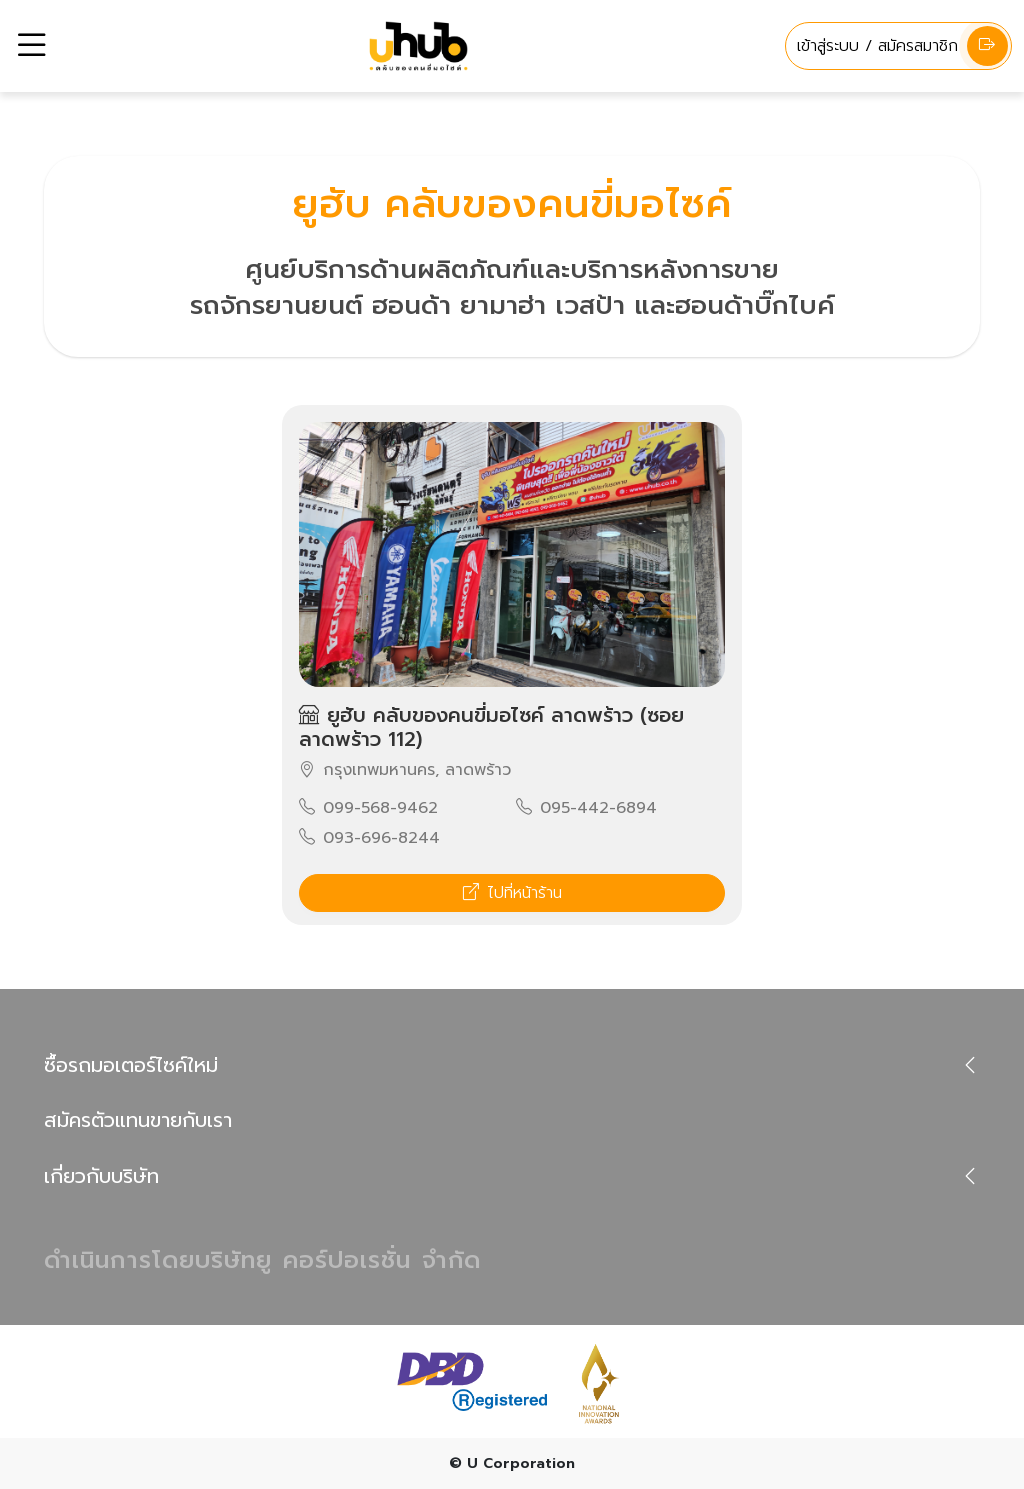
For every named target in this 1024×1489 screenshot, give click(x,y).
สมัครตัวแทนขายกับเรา (138, 1120)
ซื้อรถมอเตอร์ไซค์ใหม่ (131, 1065)
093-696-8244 (369, 838)
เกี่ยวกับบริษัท (101, 1176)
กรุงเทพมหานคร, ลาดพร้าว (405, 770)
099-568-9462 (368, 808)
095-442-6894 (586, 808)
